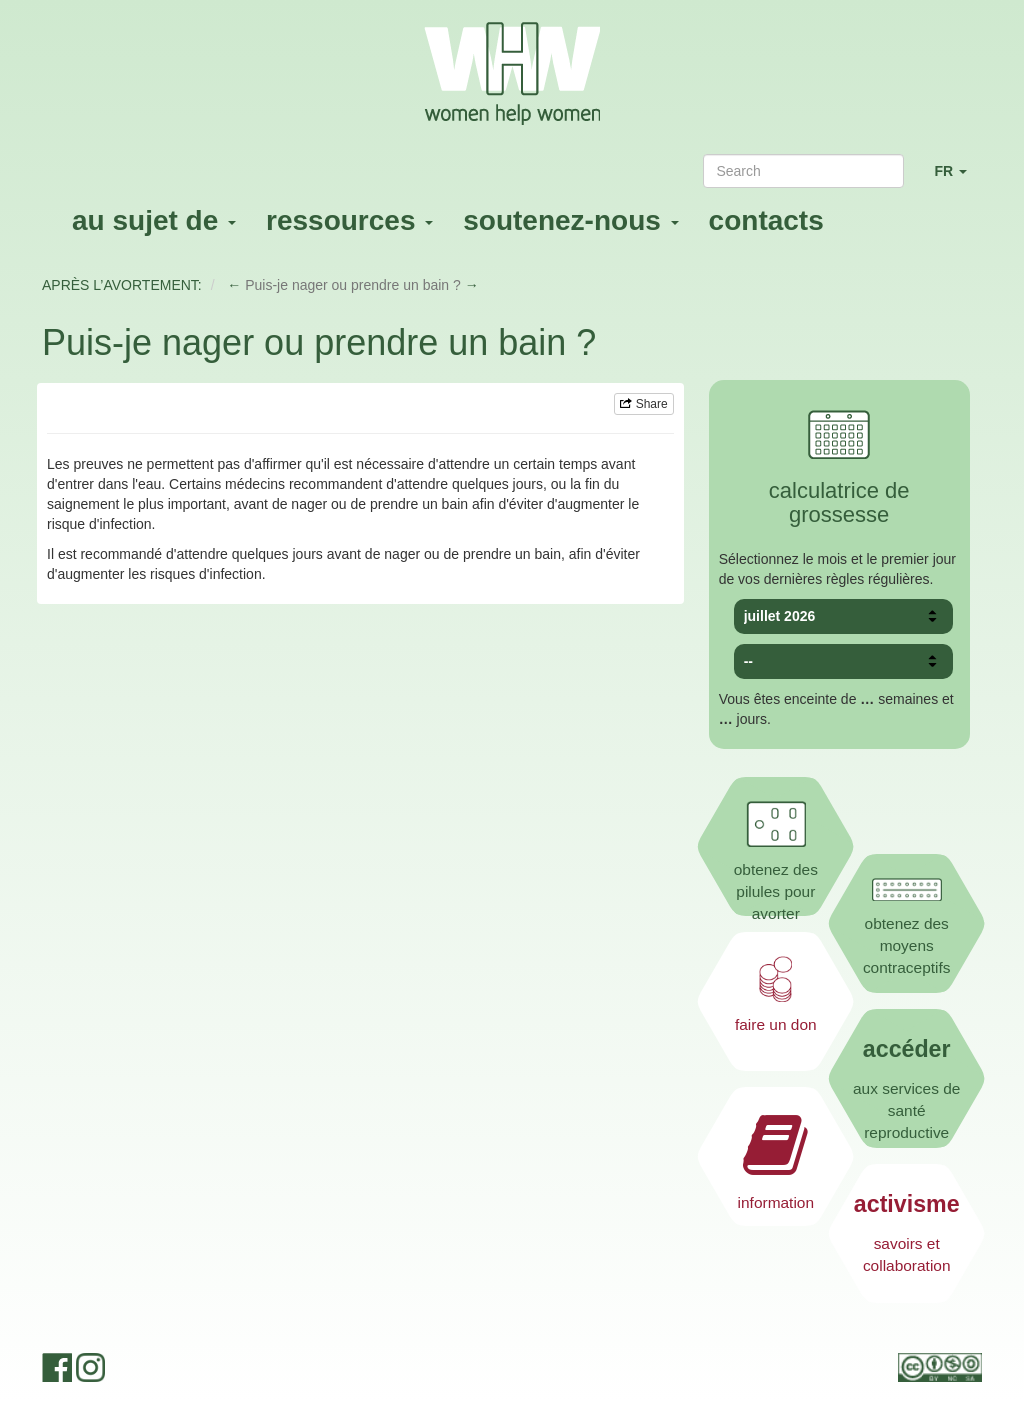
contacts (766, 220)
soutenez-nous (570, 220)
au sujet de (154, 220)
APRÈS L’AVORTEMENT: (122, 285)
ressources (349, 220)
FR (958, 179)
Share (643, 404)
